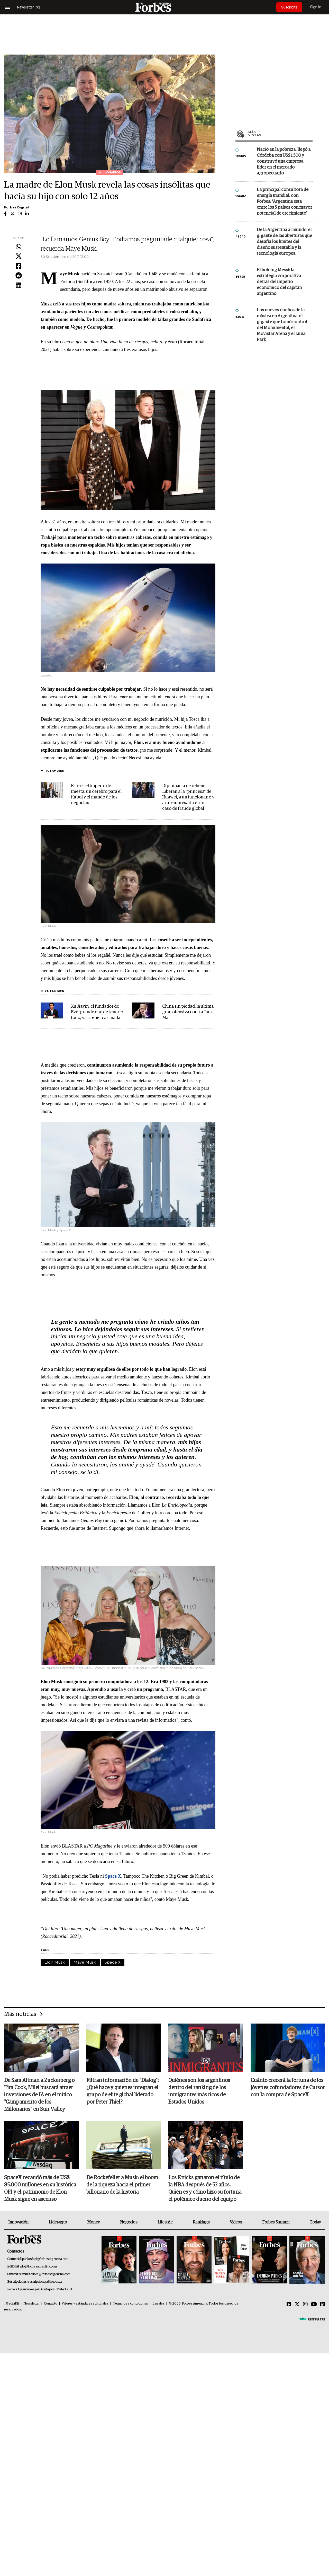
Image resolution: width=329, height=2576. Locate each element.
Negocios (129, 2222)
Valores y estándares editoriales (85, 2304)
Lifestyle (165, 2222)
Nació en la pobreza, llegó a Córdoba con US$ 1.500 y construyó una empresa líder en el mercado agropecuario (283, 161)
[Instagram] (305, 2305)
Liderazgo (58, 2222)
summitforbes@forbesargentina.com (44, 2274)
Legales (158, 2304)
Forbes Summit (275, 2222)
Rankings (201, 2222)
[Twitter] (297, 2305)
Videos (236, 2222)
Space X (113, 1962)
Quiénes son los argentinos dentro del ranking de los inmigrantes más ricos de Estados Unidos (199, 2091)
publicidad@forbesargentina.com (45, 2259)
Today (315, 2222)
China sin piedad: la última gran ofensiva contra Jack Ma (188, 1012)
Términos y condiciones (130, 2304)
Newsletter (31, 2304)
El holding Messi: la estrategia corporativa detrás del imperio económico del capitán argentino (279, 282)
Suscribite (289, 7)
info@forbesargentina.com (38, 2267)
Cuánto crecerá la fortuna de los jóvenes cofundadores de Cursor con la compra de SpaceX (288, 2088)
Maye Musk (85, 1962)
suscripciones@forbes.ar (45, 2282)
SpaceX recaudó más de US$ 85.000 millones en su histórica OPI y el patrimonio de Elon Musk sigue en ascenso (40, 2188)
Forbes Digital (16, 207)
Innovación (18, 2222)
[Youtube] (314, 2305)
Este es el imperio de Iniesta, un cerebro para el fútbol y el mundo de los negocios (96, 794)
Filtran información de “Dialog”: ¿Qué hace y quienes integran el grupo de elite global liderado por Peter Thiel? (122, 2091)
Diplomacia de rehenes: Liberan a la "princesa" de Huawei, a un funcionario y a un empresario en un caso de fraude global (188, 797)
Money (93, 2222)
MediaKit (12, 2304)
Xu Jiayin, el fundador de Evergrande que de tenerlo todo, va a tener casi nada (97, 1012)
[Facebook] (289, 2305)
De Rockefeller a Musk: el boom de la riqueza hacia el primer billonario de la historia (122, 2185)
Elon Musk (54, 1962)
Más (280, 133)
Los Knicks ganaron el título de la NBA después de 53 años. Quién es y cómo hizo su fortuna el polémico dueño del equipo (204, 2188)
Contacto (50, 2304)
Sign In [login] (316, 7)
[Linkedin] (322, 2305)
